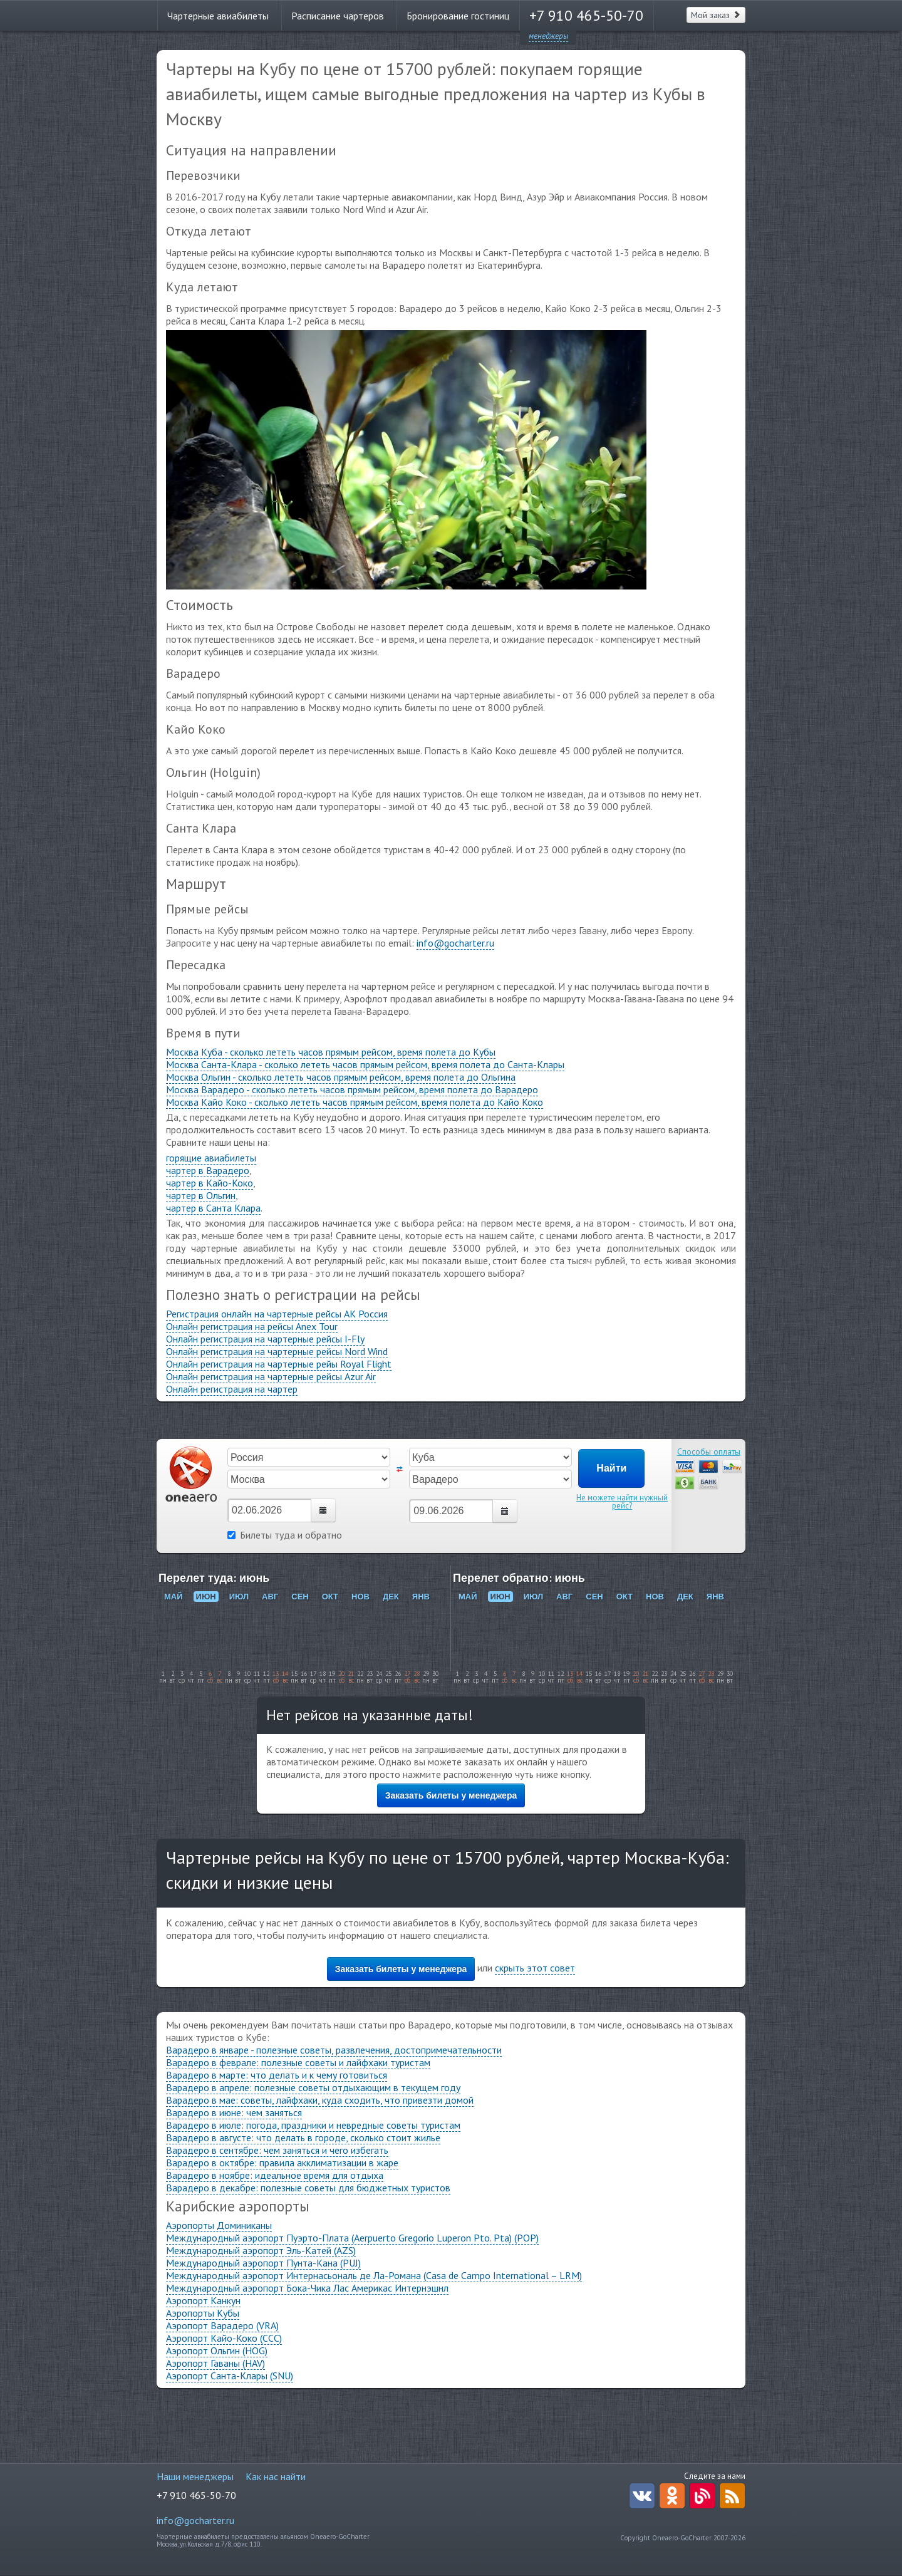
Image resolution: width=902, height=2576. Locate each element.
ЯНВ (421, 1596)
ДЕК (391, 1596)
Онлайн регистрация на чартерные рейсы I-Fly (265, 1338)
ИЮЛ (239, 1596)
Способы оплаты (708, 1451)
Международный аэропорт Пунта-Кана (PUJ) (263, 2263)
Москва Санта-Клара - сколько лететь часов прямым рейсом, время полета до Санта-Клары (365, 1064)
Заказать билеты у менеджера (451, 1795)
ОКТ (330, 1596)
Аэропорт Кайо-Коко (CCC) (224, 2338)
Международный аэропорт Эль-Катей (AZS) (261, 2250)
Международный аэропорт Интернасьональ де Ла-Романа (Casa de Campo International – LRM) (374, 2275)
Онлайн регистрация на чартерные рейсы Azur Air (271, 1376)
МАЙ (173, 1596)
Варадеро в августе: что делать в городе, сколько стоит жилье (303, 2137)
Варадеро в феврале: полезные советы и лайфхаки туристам (298, 2062)
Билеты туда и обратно (284, 1535)
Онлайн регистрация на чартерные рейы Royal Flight (278, 1364)
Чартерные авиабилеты (218, 15)
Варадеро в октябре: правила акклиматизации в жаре (282, 2162)
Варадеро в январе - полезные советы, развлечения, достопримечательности (334, 2050)
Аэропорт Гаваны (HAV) (215, 2363)
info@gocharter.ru (455, 943)
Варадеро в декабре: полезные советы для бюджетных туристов (308, 2187)
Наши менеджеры (195, 2476)
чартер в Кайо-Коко (209, 1182)
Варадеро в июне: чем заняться (234, 2112)
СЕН (299, 1596)
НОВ (360, 1596)
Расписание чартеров (337, 15)
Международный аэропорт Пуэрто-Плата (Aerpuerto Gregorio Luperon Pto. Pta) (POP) (352, 2237)
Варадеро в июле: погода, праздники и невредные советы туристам (313, 2125)
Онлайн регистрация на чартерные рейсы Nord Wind (277, 1351)
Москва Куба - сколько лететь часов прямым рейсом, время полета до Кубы (330, 1052)
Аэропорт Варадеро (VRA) (222, 2325)
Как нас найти (276, 2476)
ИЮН (206, 1596)
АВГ (270, 1596)
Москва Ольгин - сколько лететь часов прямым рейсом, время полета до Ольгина (341, 1077)
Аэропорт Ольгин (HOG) (216, 2350)
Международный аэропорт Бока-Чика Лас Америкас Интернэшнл (307, 2288)
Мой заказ (716, 15)
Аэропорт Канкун (203, 2300)
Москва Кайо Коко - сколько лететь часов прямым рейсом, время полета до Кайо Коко (354, 1102)
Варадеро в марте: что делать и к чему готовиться (276, 2075)
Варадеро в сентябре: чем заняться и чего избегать (277, 2150)
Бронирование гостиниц (458, 15)
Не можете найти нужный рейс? (622, 1501)
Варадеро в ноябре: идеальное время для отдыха (274, 2175)
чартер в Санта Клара (213, 1208)
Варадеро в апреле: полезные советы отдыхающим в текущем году (313, 2087)
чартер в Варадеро (207, 1170)
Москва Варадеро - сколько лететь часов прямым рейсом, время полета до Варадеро (352, 1089)
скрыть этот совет (535, 1967)
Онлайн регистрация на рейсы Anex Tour (252, 1326)
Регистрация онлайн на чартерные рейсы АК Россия (277, 1313)
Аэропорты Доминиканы (219, 2225)
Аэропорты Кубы (202, 2313)
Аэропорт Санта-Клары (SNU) (229, 2375)
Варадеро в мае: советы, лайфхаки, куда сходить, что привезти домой (320, 2100)
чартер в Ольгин (201, 1195)
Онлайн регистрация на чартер (232, 1389)
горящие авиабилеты (211, 1157)
